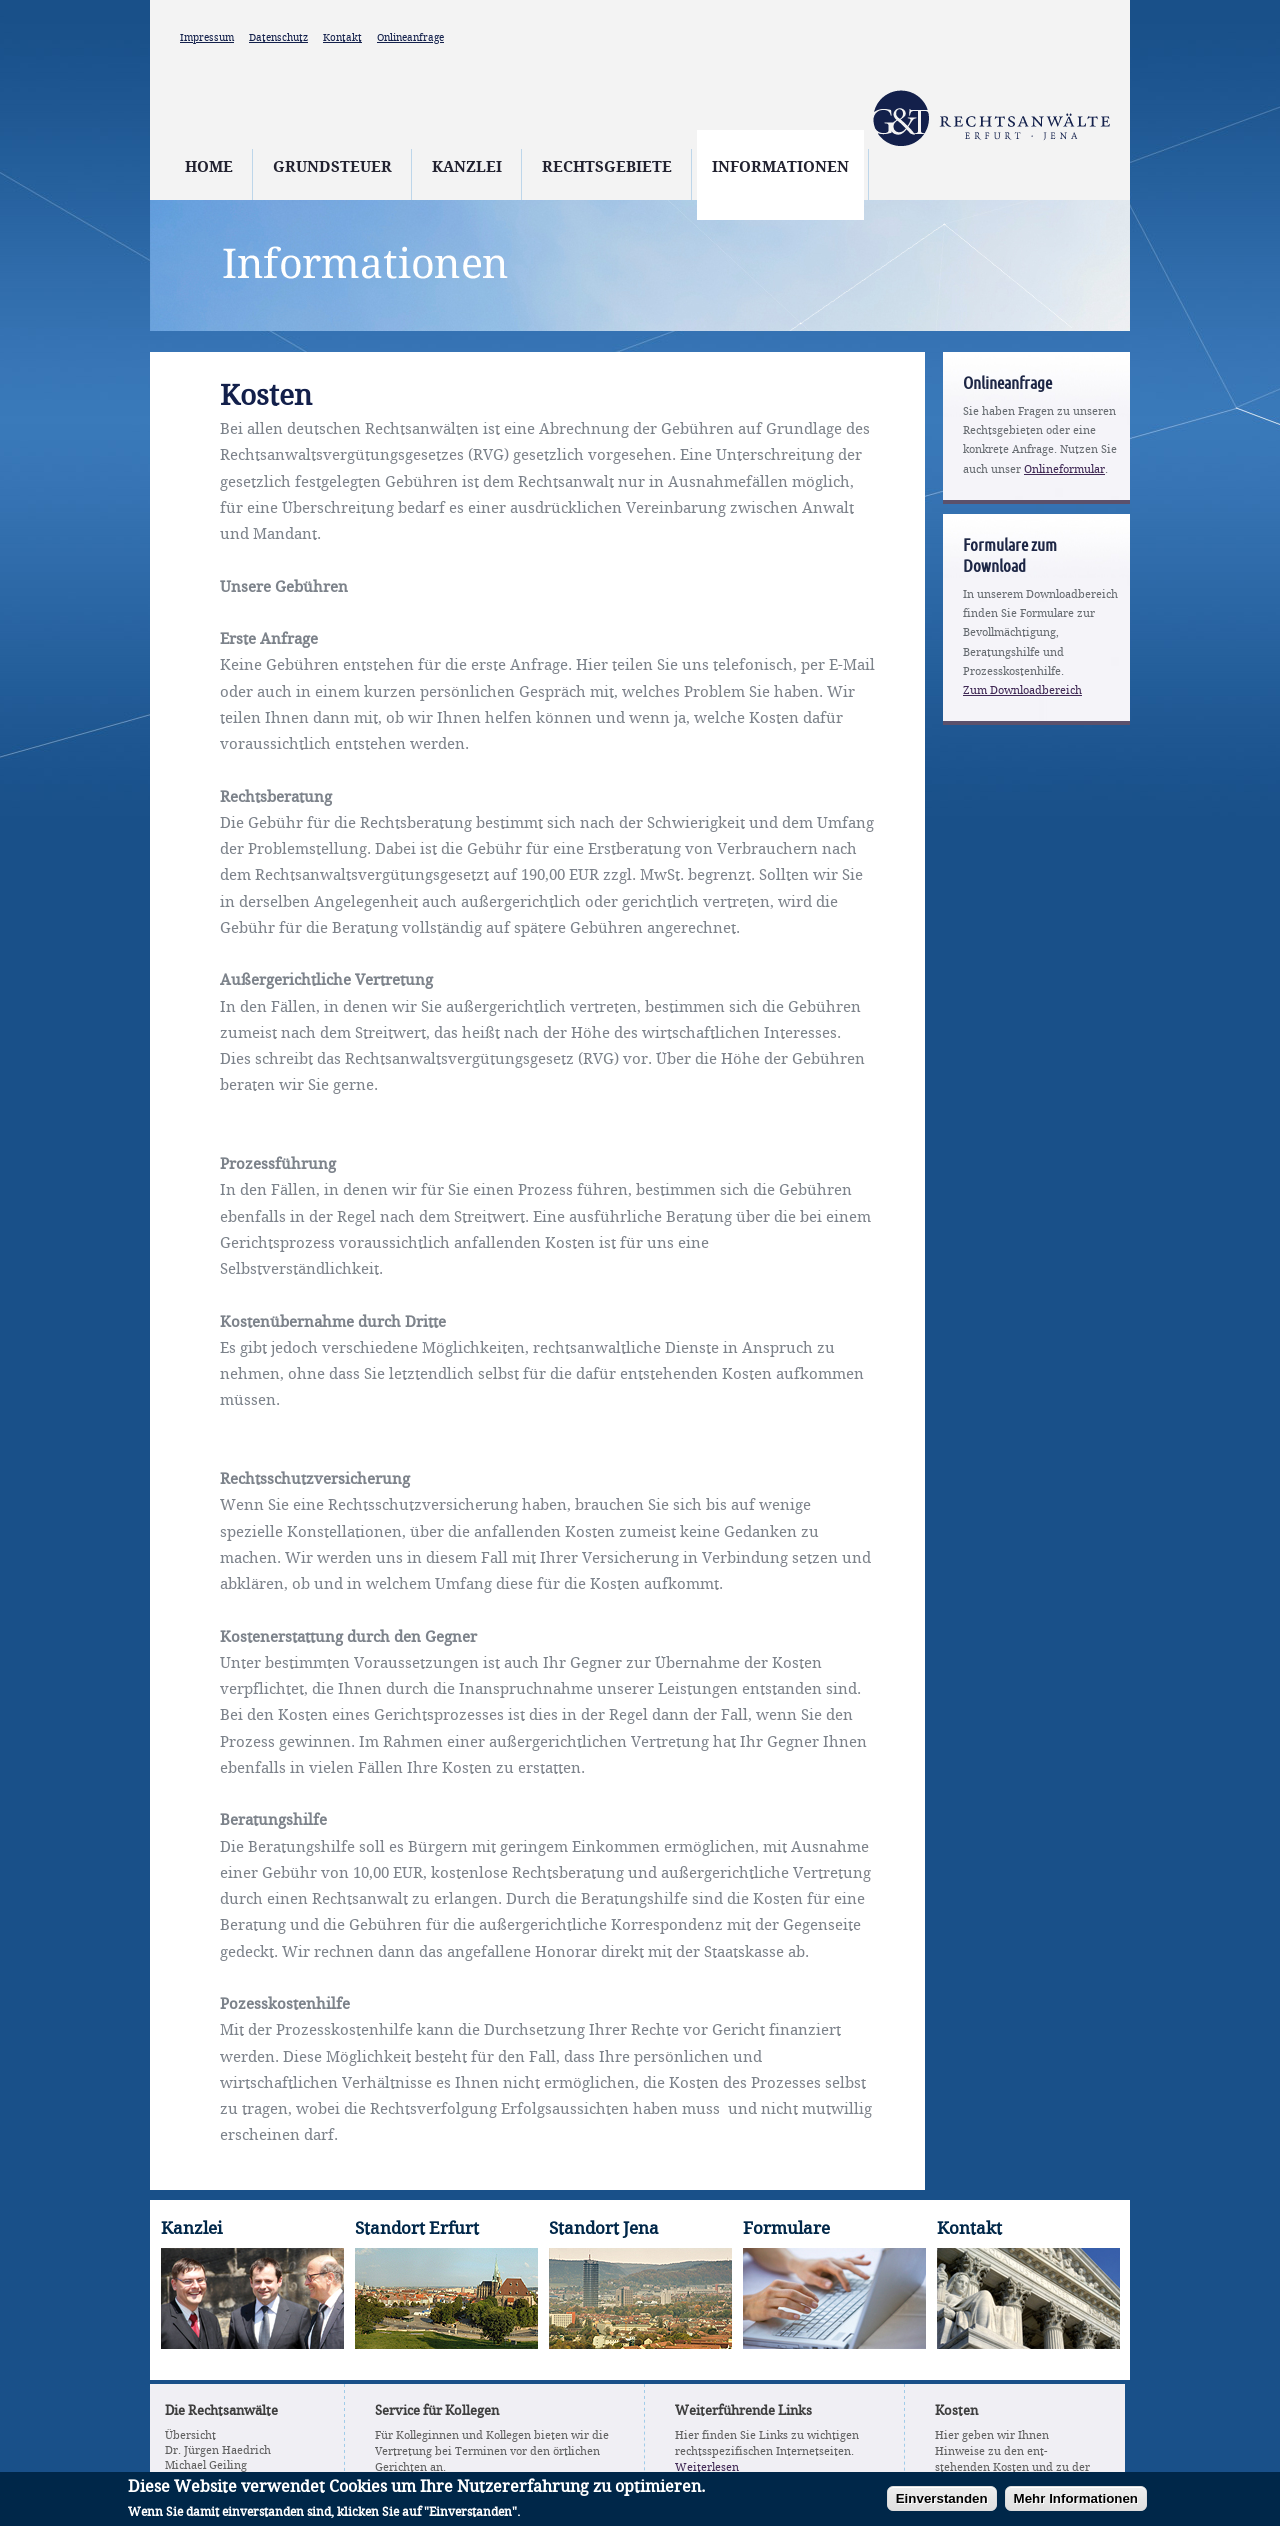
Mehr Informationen (1076, 2503)
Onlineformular (1064, 470)
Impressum (207, 38)
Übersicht (190, 2436)
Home (209, 168)
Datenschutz (278, 38)
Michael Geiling (206, 2466)
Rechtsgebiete (607, 168)
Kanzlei (467, 168)
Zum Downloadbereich (1022, 691)
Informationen (780, 168)
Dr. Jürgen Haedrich (218, 2451)
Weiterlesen (707, 2468)
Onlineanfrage (410, 38)
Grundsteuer (332, 168)
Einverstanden (942, 2503)
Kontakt (342, 38)
